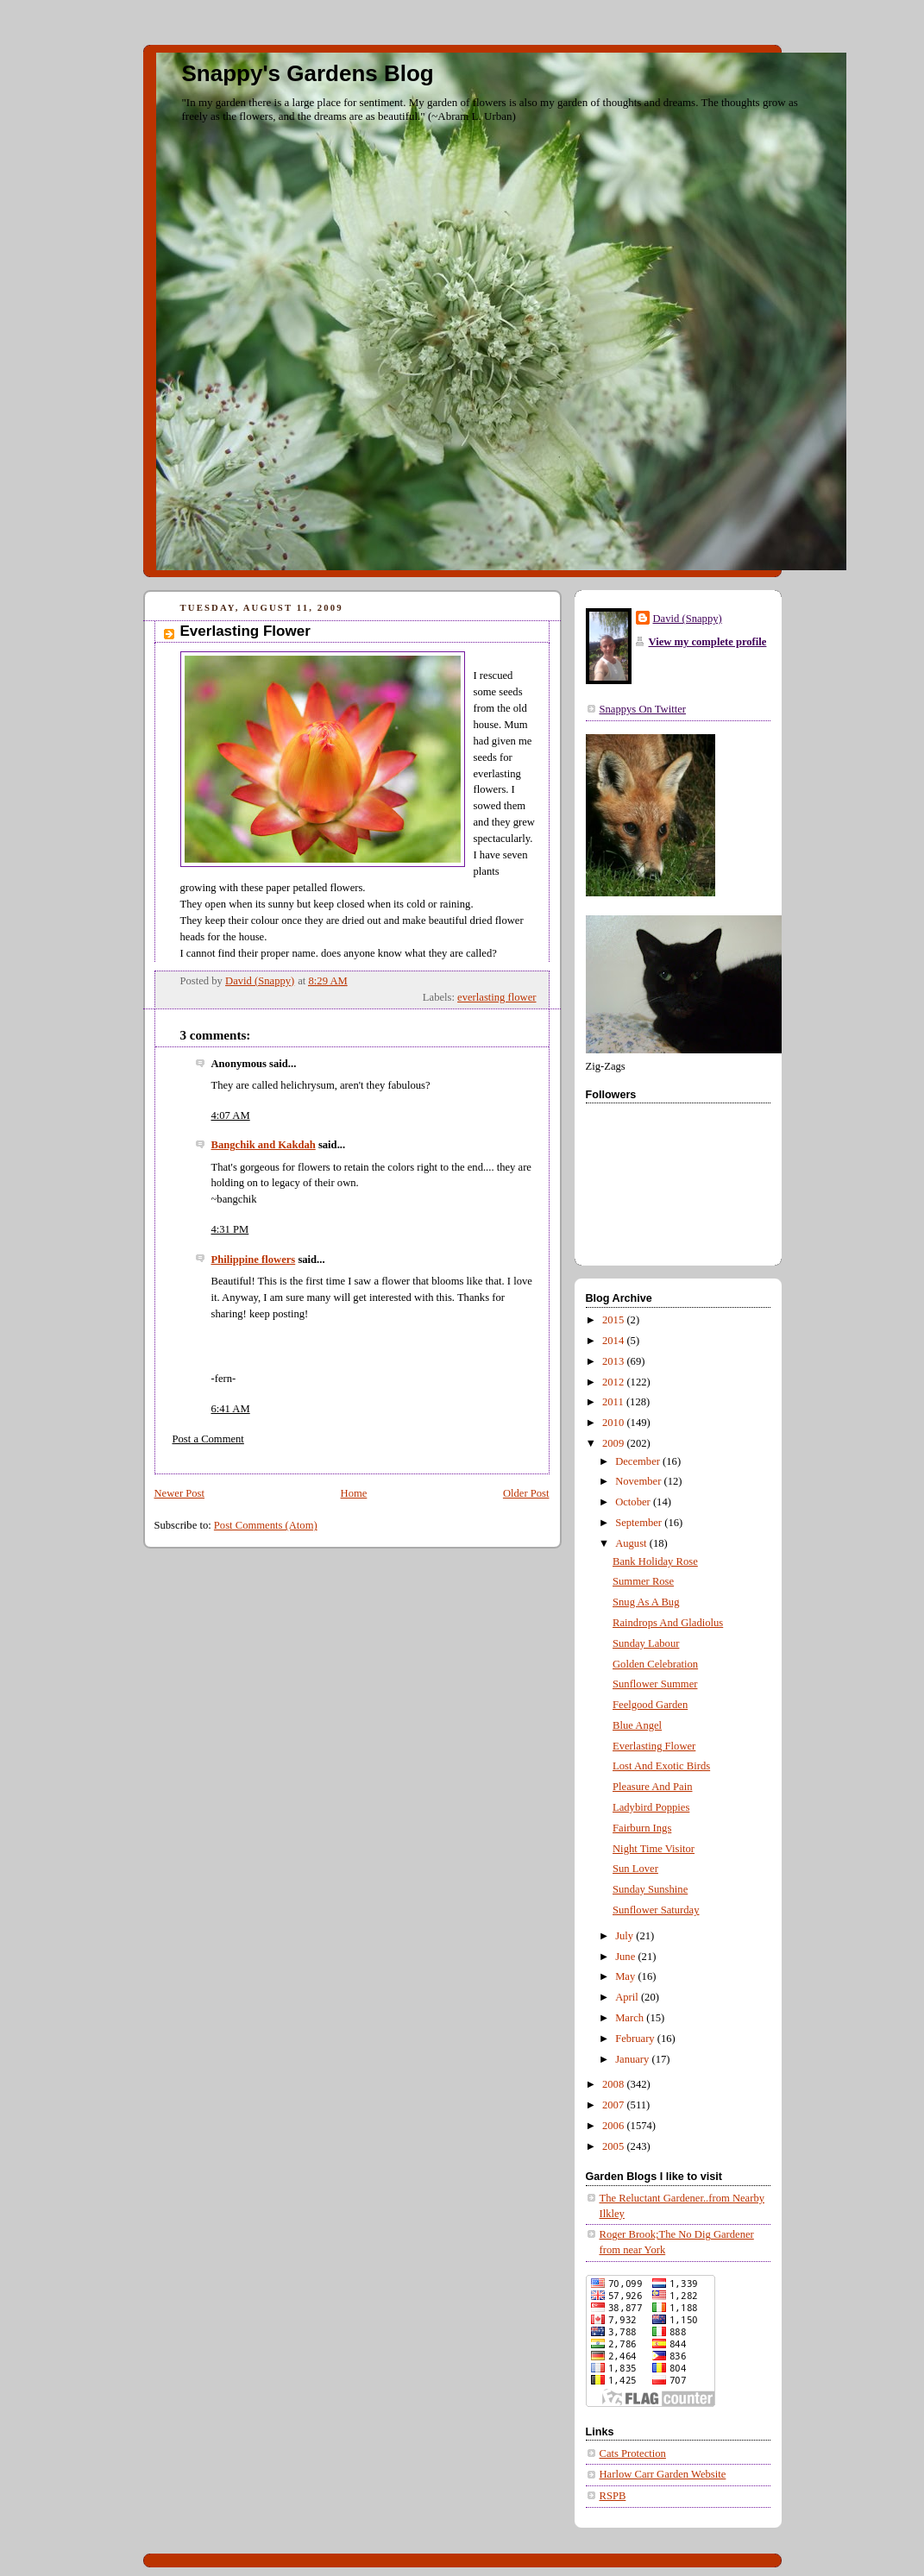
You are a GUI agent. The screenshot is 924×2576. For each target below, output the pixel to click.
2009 (614, 1443)
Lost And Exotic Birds (661, 1766)
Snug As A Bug (646, 1602)
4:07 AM (230, 1115)
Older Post (526, 1493)
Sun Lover (635, 1869)
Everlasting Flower (654, 1746)
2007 (614, 2105)
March (630, 2018)
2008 (614, 2084)
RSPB (613, 2496)
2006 (614, 2126)
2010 (614, 1423)
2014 (614, 1341)
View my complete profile (708, 642)
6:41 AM (230, 1409)
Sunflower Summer (655, 1684)
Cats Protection (633, 2453)
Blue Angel (637, 1725)
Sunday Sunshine (650, 1889)
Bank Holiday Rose (655, 1561)
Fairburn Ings (642, 1828)
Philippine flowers (253, 1259)
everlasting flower (496, 997)
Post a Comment (208, 1439)
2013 (614, 1361)
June (626, 1957)
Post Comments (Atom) (265, 1525)
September (639, 1523)
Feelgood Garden (650, 1705)
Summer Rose (643, 1581)
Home (354, 1493)
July (625, 1936)
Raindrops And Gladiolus (668, 1623)
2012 (614, 1382)
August (632, 1543)
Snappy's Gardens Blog (308, 73)
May (626, 1976)
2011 (614, 1402)
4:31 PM (230, 1229)
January (633, 2059)
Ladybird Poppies (651, 1807)
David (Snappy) (687, 619)
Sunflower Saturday (656, 1910)
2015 (614, 1320)
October (634, 1502)
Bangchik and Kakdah (263, 1145)
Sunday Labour (646, 1643)
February (636, 2039)
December (639, 1461)
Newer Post (179, 1493)
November (639, 1481)
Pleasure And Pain (652, 1787)
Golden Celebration (655, 1664)
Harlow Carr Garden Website (663, 2474)
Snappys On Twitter (643, 709)
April (628, 1997)
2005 (614, 2146)
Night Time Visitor (654, 1849)
